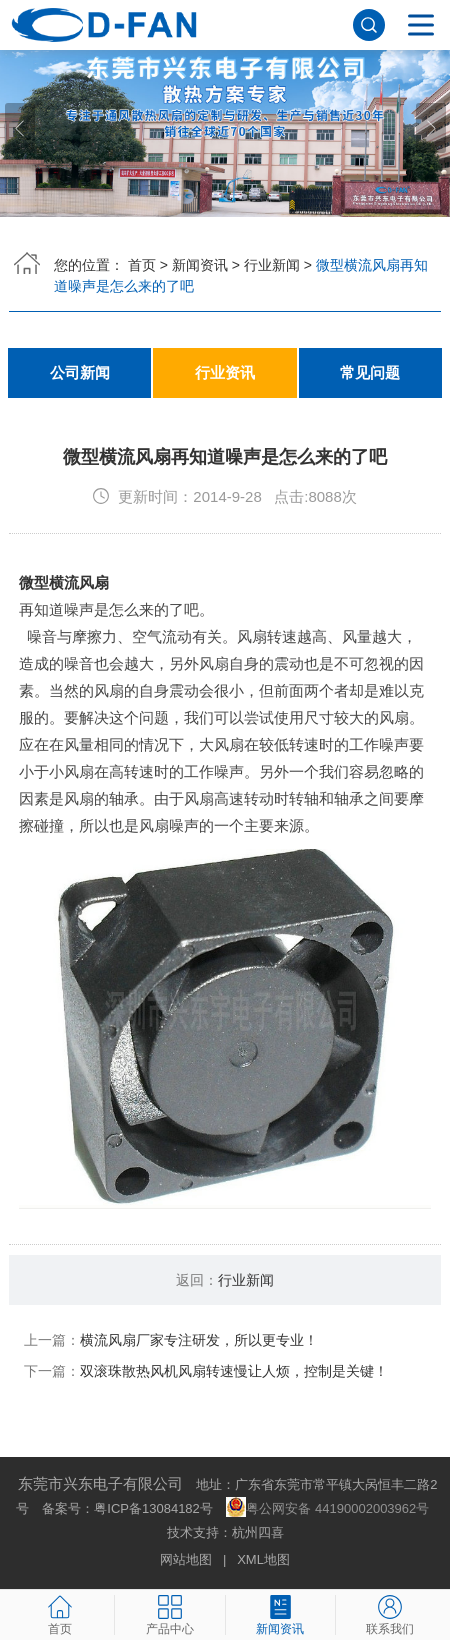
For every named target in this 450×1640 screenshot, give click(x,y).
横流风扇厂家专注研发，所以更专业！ (199, 1340)
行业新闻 (272, 265)
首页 (142, 265)
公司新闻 (80, 372)
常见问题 (370, 372)
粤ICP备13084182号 (153, 1508)
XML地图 (263, 1559)
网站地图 (186, 1559)
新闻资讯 (200, 265)
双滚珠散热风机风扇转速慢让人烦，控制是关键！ (234, 1371)
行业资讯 (225, 372)
